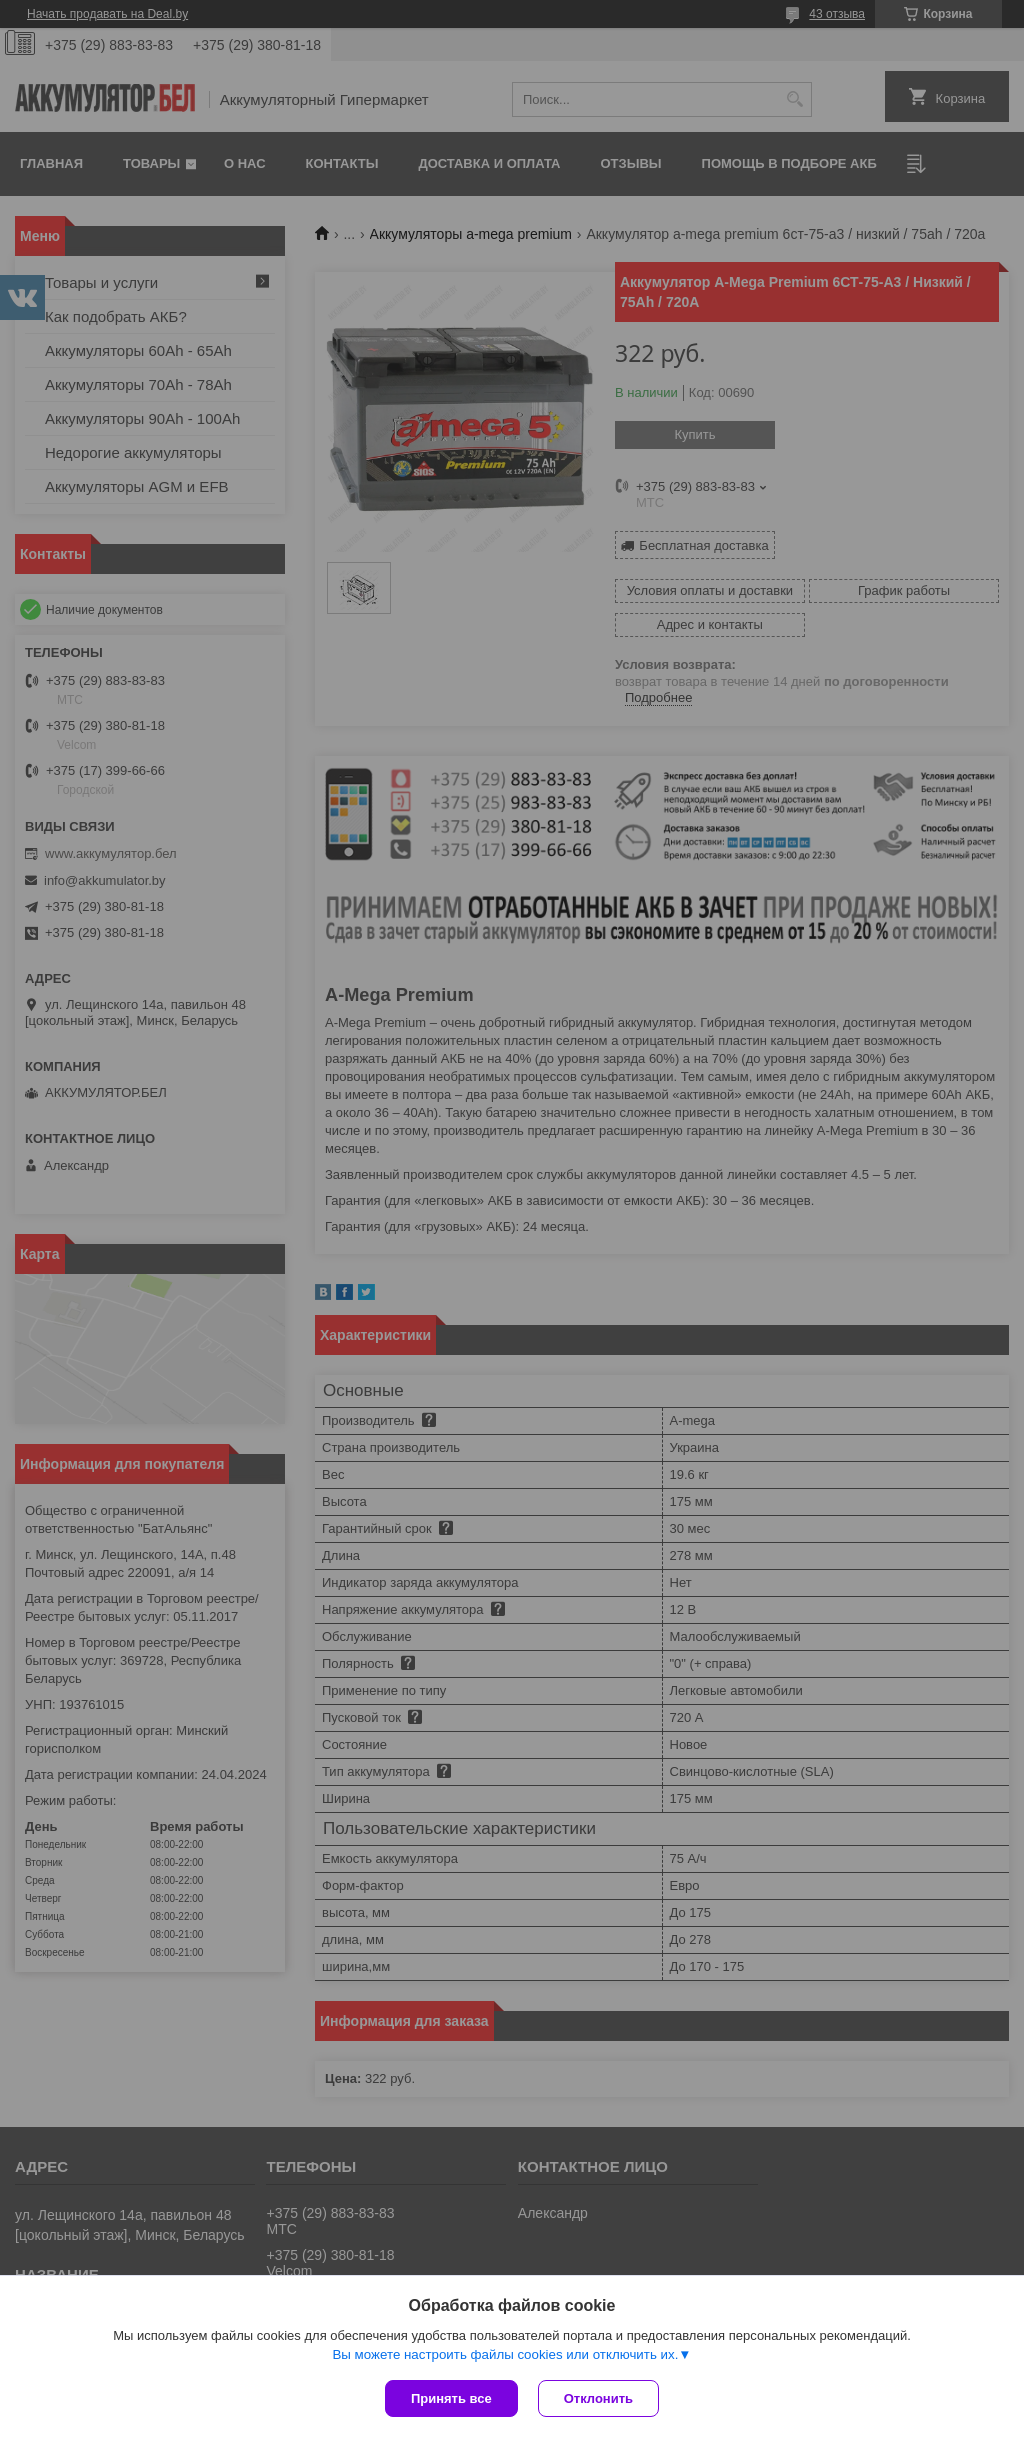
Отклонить (598, 2398)
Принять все (451, 2398)
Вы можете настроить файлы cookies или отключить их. (505, 2354)
